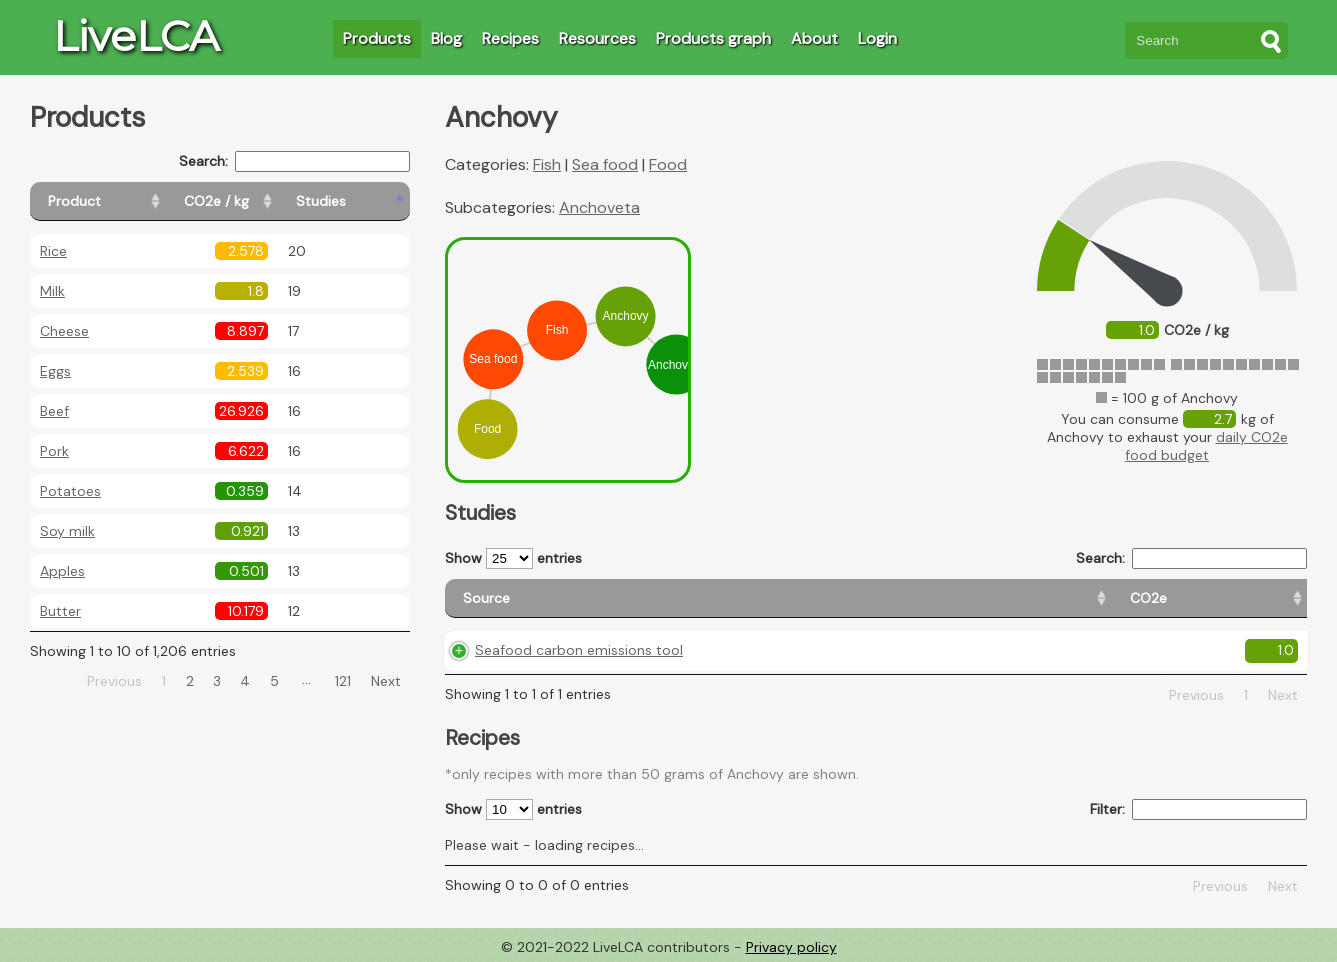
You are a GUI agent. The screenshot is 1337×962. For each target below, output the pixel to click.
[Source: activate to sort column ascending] (594, 598)
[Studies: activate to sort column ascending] (366, 201)
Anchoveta (599, 207)
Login (877, 38)
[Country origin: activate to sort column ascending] (910, 598)
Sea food (605, 164)
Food (668, 164)
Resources (597, 38)
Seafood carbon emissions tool (579, 650)
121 (343, 681)
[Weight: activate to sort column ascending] (1258, 598)
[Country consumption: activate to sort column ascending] (1099, 598)
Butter (60, 611)
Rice (53, 251)
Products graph (713, 38)
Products (377, 38)
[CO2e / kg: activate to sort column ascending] (267, 201)
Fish (547, 164)
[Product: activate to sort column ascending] (120, 201)
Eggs (55, 371)
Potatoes (70, 491)
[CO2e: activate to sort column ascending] (788, 598)
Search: (294, 161)
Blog (446, 38)
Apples (62, 571)
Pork (54, 451)
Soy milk (67, 531)
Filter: (1198, 809)
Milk (52, 291)
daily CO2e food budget (1206, 446)
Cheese (64, 331)
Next (386, 681)
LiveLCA (136, 36)
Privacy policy (791, 947)
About (814, 38)
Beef (54, 411)
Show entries (513, 558)
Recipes (510, 38)
